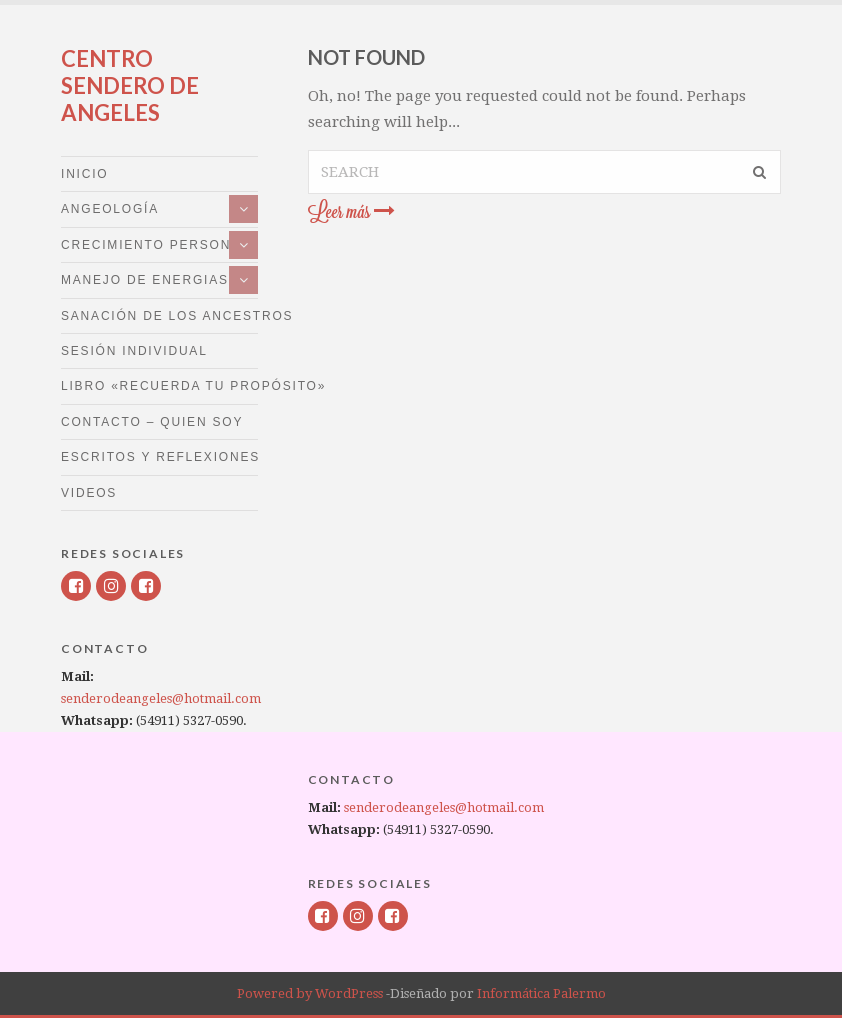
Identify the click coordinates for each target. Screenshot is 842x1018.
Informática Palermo (541, 993)
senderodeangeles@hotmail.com (161, 698)
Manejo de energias (145, 280)
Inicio (84, 174)
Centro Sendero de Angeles (130, 85)
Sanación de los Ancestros (159, 316)
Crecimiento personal (155, 245)
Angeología (110, 209)
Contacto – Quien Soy (152, 422)
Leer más (351, 211)
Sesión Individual (134, 351)
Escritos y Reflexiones (159, 457)
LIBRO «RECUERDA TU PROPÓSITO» (159, 386)
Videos (89, 493)
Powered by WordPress (310, 993)
